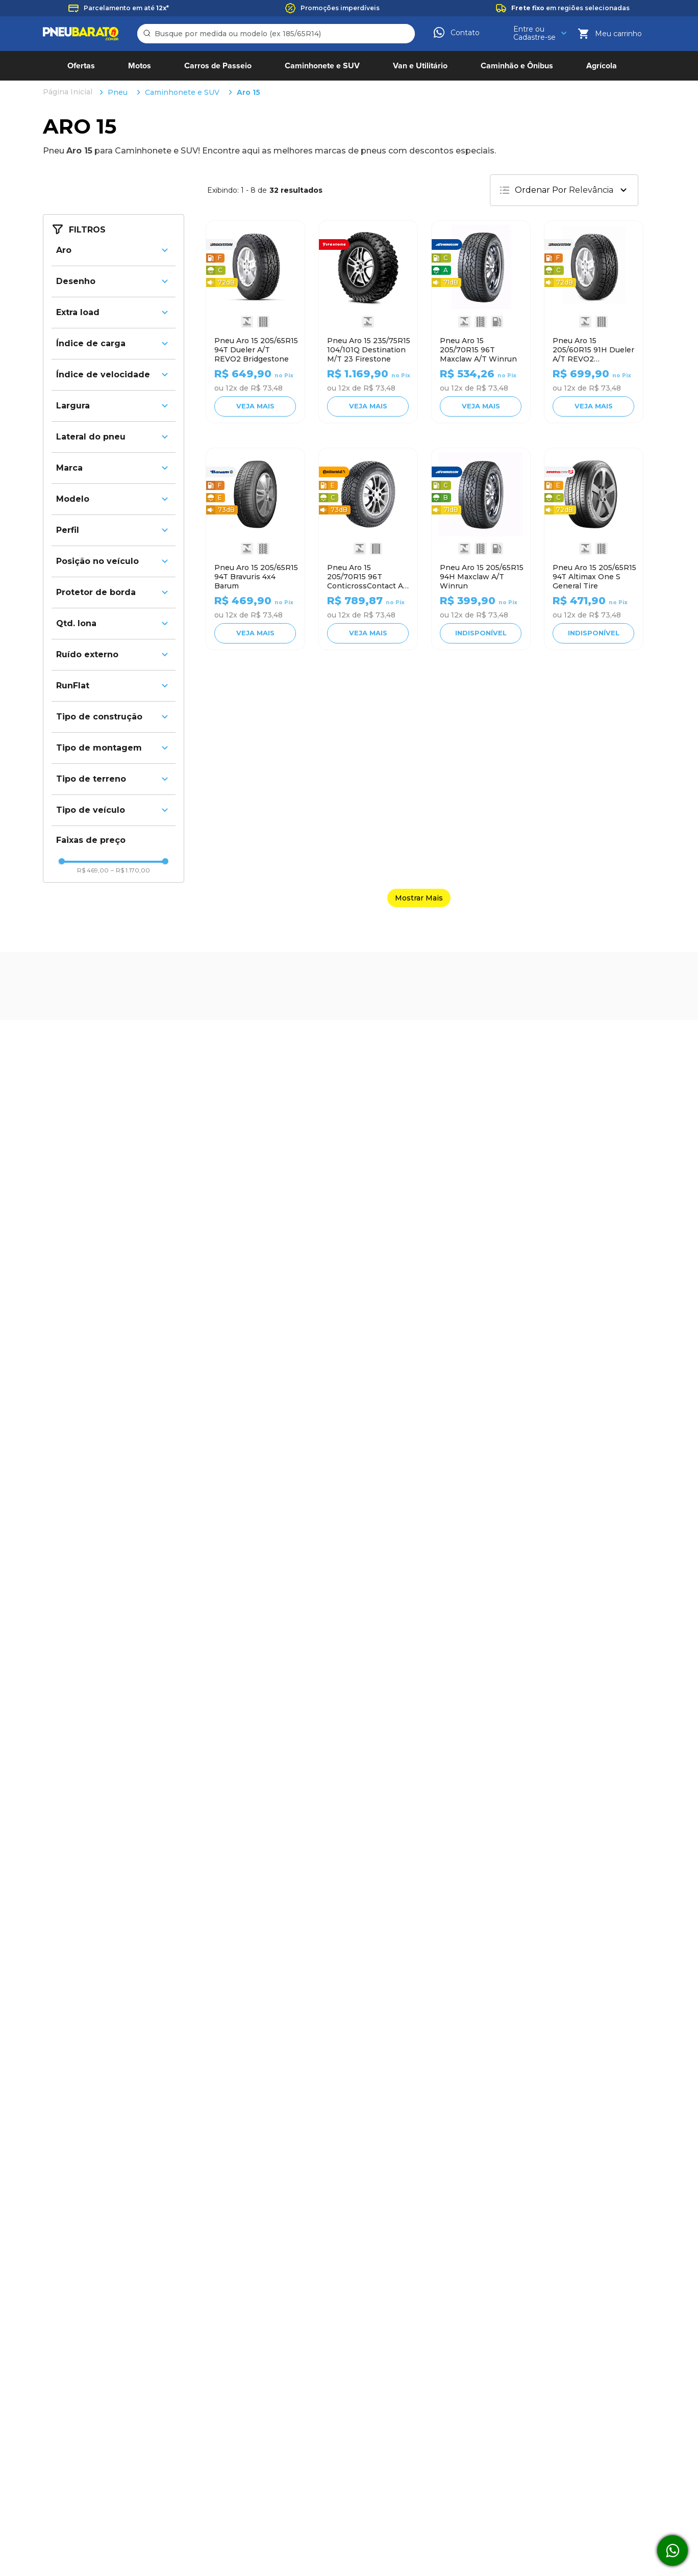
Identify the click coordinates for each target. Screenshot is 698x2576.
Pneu (118, 92)
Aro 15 (248, 92)
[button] (113, 250)
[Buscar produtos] (148, 34)
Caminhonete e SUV (182, 92)
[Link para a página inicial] (68, 92)
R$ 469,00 (93, 870)
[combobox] (276, 33)
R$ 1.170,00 (130, 870)
